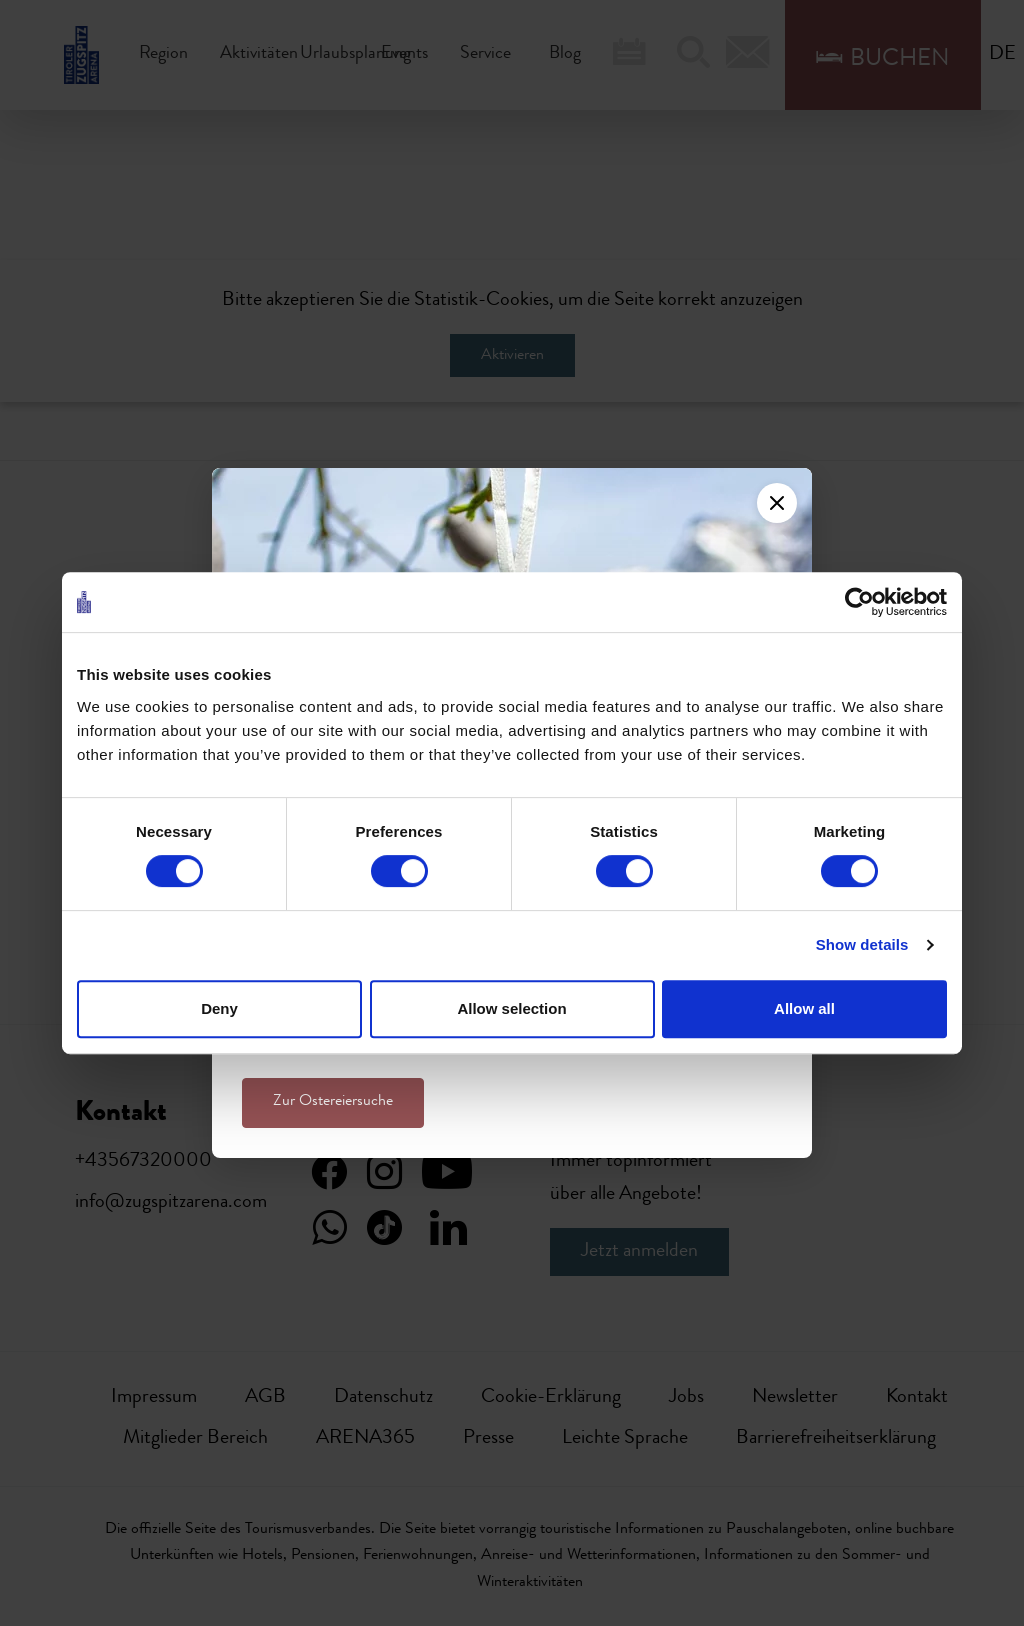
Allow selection (511, 1008)
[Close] (777, 503)
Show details (862, 944)
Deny (219, 1008)
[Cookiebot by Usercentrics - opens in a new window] (859, 602)
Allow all (804, 1008)
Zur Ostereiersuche (333, 1102)
